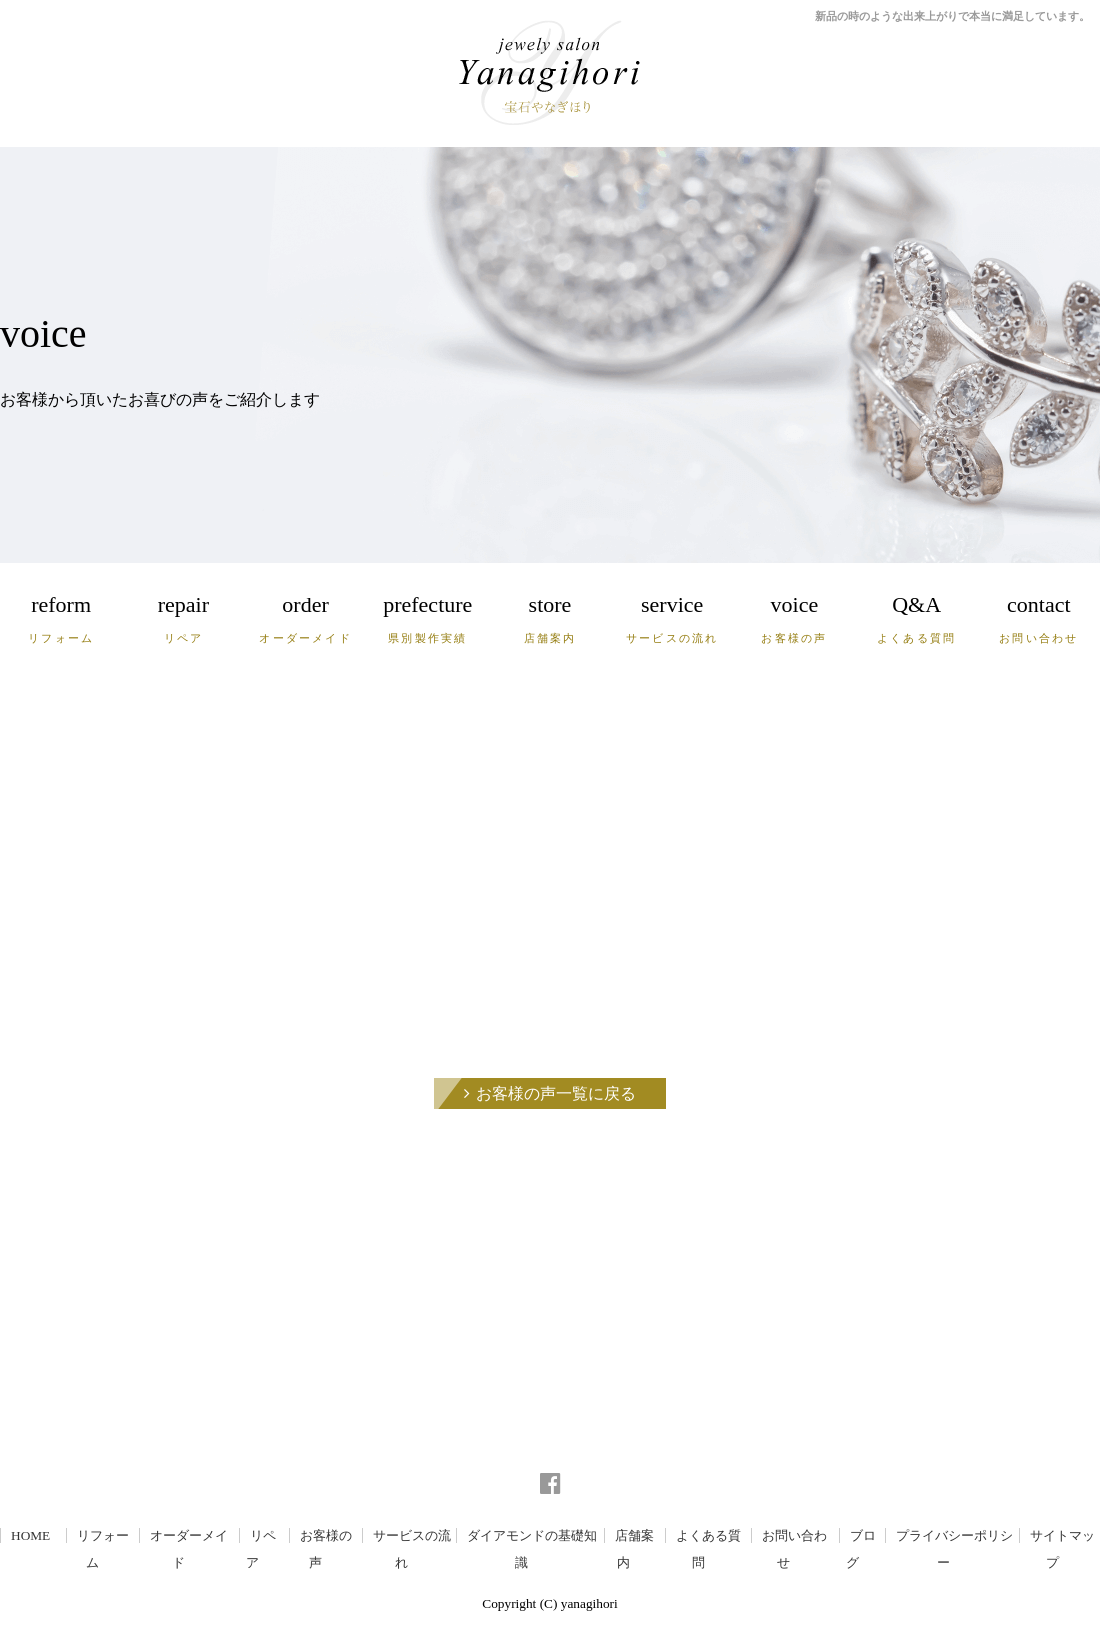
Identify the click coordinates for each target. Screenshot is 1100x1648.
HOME (30, 1535)
